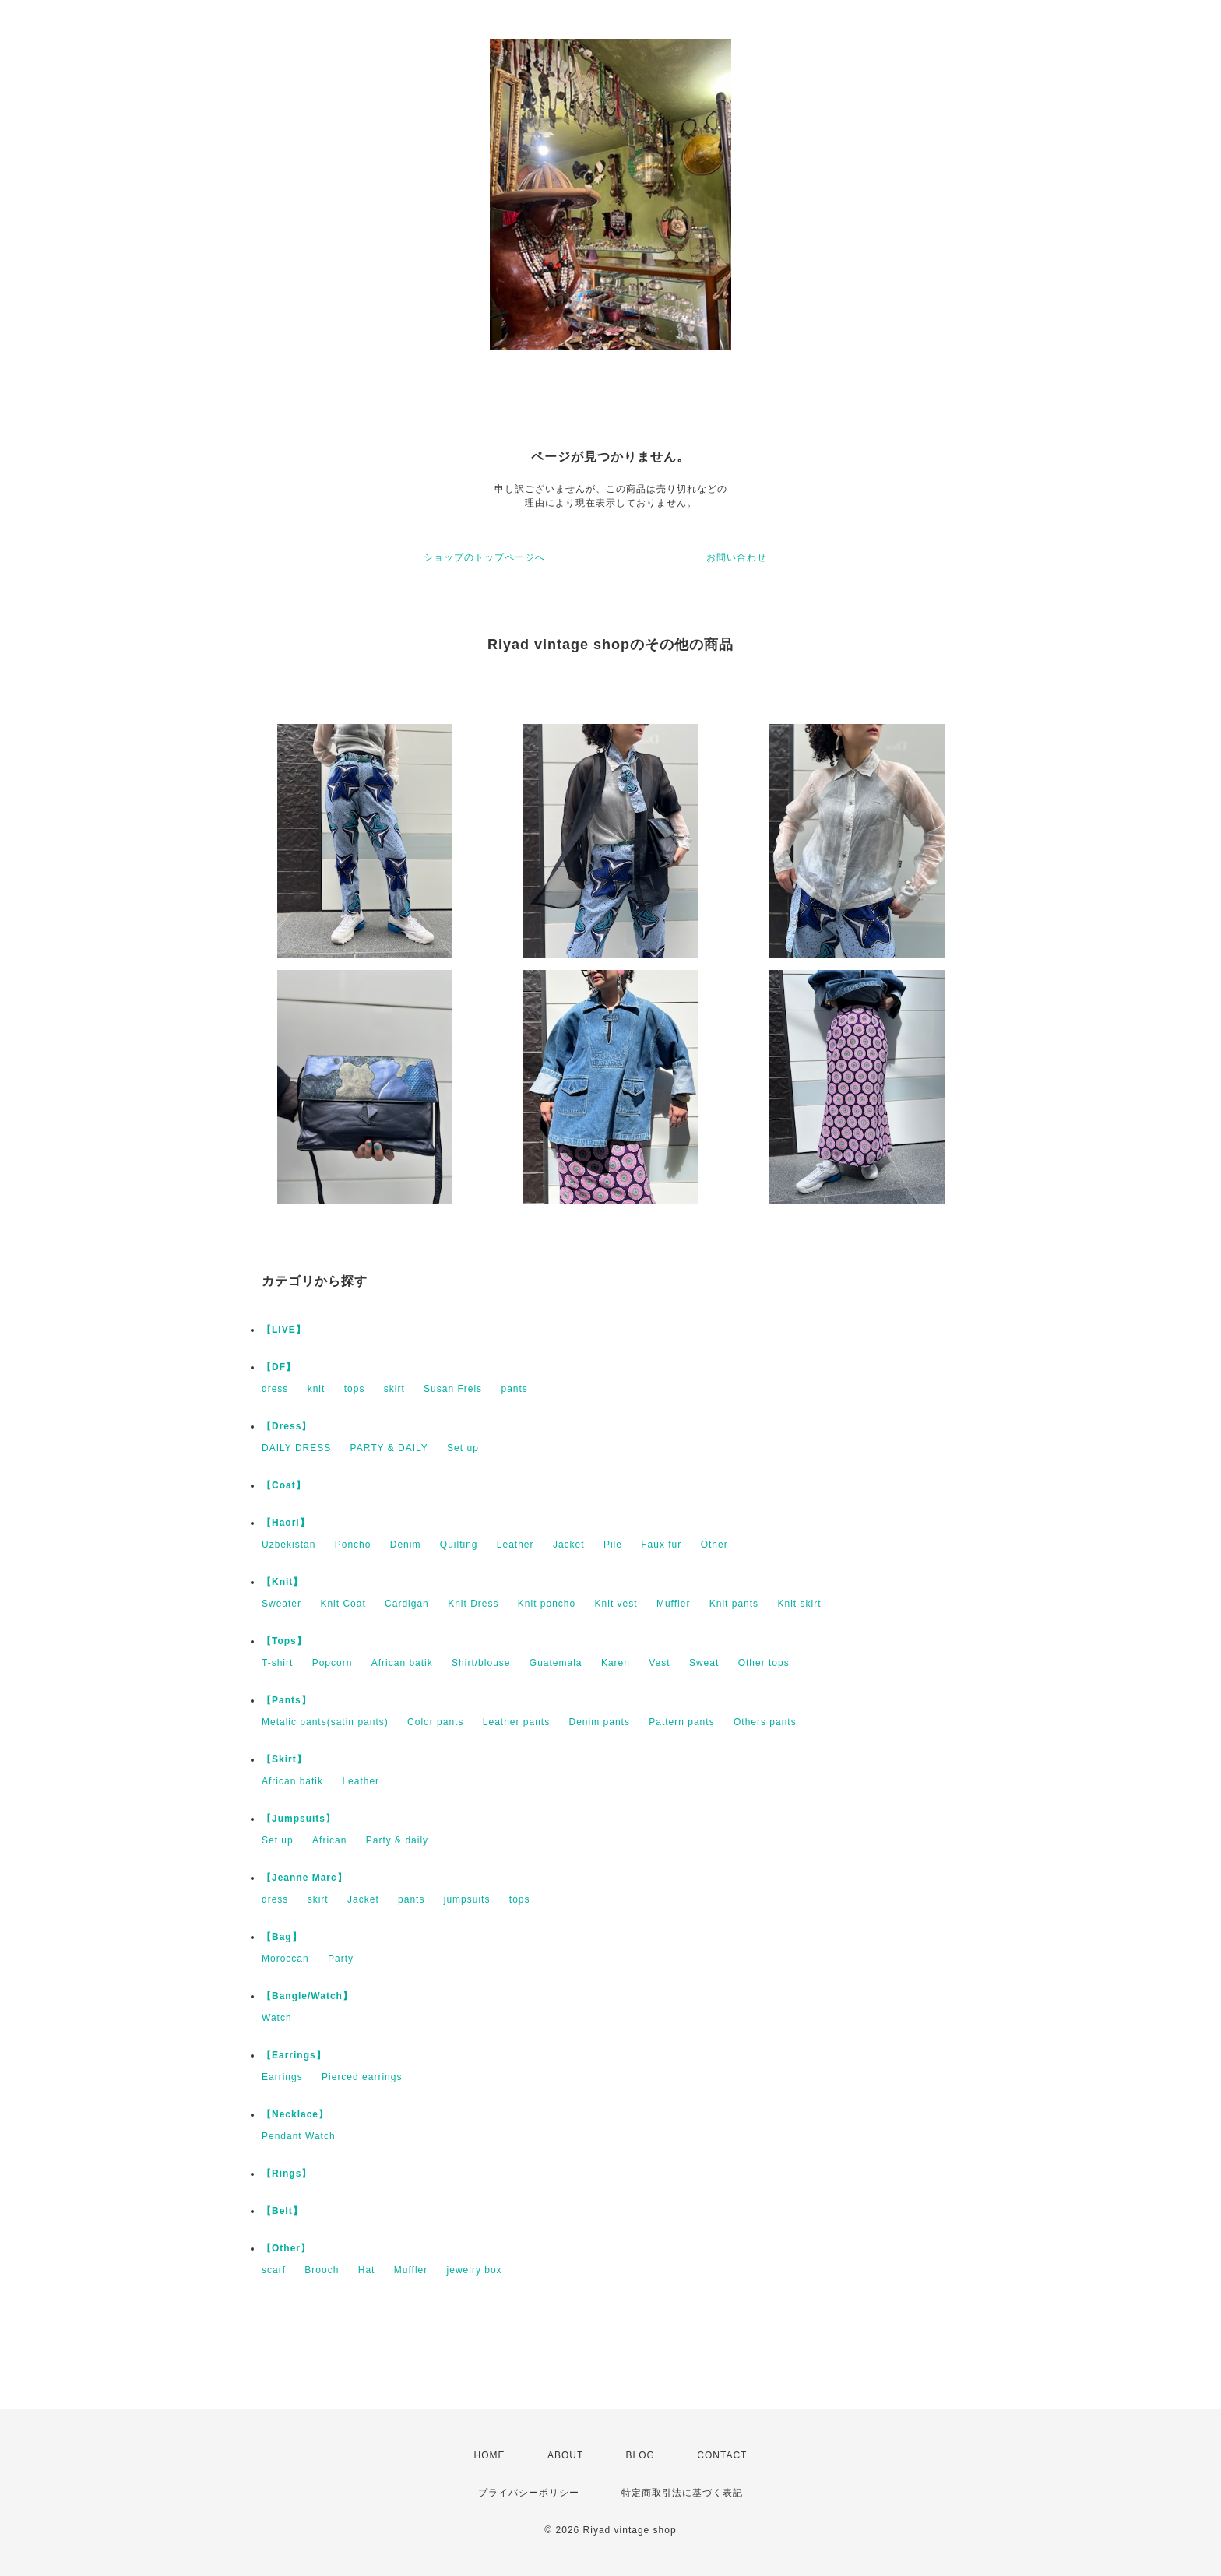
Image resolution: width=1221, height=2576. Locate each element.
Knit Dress (473, 1603)
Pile (612, 1544)
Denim (405, 1544)
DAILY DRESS (296, 1448)
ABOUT (565, 2455)
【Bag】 (282, 1936)
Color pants (435, 1722)
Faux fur (661, 1544)
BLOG (640, 2455)
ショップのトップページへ (484, 557)
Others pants (765, 1722)
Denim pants (599, 1722)
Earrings (282, 2077)
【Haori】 (286, 1522)
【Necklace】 (295, 2114)
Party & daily (397, 1840)
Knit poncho (546, 1603)
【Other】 (286, 2248)
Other (714, 1544)
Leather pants (516, 1722)
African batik (402, 1662)
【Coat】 (284, 1485)
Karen (615, 1662)
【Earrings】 (294, 2055)
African (329, 1840)
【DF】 (279, 1367)
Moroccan (285, 1958)
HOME (489, 2455)
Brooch (321, 2270)
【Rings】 (286, 2173)
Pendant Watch (299, 2136)
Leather (515, 1544)
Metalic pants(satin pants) (325, 1722)
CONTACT (722, 2455)
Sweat (704, 1662)
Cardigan (407, 1603)
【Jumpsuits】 (299, 1818)
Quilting (459, 1544)
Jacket (569, 1544)
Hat (366, 2270)
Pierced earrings (362, 2077)
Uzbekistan (288, 1544)
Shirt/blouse (481, 1662)
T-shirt (277, 1662)
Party (341, 1958)
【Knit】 (282, 1581)
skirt (394, 1388)
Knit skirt (799, 1603)
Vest (659, 1662)
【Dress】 (286, 1426)
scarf (274, 2270)
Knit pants (733, 1603)
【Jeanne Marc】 (304, 1877)
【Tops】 (284, 1641)
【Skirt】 (284, 1759)
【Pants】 (286, 1700)
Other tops (764, 1662)
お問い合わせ (736, 557)
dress (275, 1388)
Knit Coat (342, 1603)
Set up (463, 1448)
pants (514, 1388)
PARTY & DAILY (389, 1448)
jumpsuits (467, 1899)
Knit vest (616, 1603)
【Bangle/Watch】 (307, 1996)
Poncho (353, 1544)
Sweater (281, 1603)
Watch (277, 2017)
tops (354, 1388)
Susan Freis (453, 1388)
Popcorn (332, 1662)
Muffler (673, 1603)
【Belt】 (282, 2210)
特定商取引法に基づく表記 (682, 2492)
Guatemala (556, 1662)
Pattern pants (681, 1722)
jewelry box (474, 2270)
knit (316, 1388)
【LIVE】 (284, 1329)
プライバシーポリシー (528, 2492)
